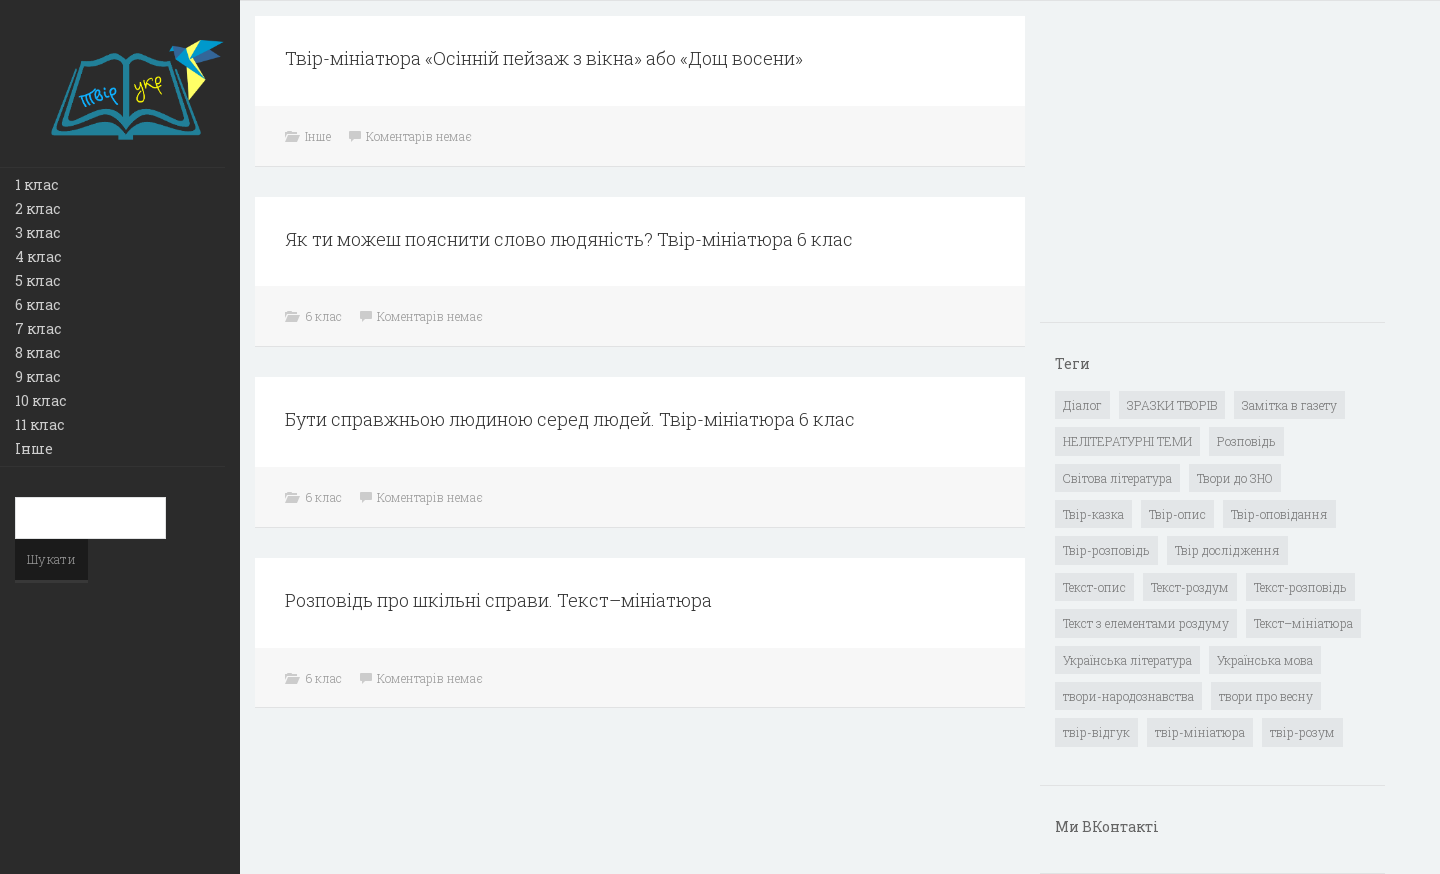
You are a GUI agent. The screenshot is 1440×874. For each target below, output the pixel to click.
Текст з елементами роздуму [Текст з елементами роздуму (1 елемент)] (1146, 623)
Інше (34, 448)
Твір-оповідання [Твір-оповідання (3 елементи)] (1279, 514)
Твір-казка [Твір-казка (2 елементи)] (1093, 514)
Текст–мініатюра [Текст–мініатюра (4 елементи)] (1303, 623)
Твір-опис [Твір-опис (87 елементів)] (1177, 514)
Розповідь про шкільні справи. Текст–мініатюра (498, 600)
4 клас (38, 256)
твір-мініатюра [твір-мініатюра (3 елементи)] (1200, 732)
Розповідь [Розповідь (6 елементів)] (1246, 441)
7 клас (38, 328)
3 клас (37, 232)
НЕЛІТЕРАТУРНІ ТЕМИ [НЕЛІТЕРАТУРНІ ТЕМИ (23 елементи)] (1127, 441)
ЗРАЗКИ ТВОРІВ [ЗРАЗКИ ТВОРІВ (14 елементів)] (1172, 405)
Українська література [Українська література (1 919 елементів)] (1127, 660)
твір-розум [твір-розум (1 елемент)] (1302, 732)
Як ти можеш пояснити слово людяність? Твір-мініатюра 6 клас (569, 239)
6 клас (37, 304)
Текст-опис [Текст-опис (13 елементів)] (1094, 587)
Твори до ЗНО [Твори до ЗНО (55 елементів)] (1235, 478)
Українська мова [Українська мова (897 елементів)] (1265, 660)
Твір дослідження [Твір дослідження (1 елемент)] (1227, 550)
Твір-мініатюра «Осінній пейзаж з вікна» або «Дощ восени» (544, 58)
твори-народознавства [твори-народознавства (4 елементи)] (1128, 696)
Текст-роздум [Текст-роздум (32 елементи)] (1190, 587)
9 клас (37, 376)
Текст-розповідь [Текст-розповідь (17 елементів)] (1300, 587)
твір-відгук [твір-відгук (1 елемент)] (1096, 732)
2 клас (37, 208)
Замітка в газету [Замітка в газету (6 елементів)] (1289, 405)
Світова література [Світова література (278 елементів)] (1117, 478)
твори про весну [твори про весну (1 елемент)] (1266, 696)
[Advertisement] (1205, 171)
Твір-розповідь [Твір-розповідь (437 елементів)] (1106, 550)
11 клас (39, 424)
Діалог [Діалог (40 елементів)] (1082, 405)
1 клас (36, 184)
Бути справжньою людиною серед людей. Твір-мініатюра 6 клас (570, 419)
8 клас (37, 352)
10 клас (40, 400)
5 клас (37, 280)
